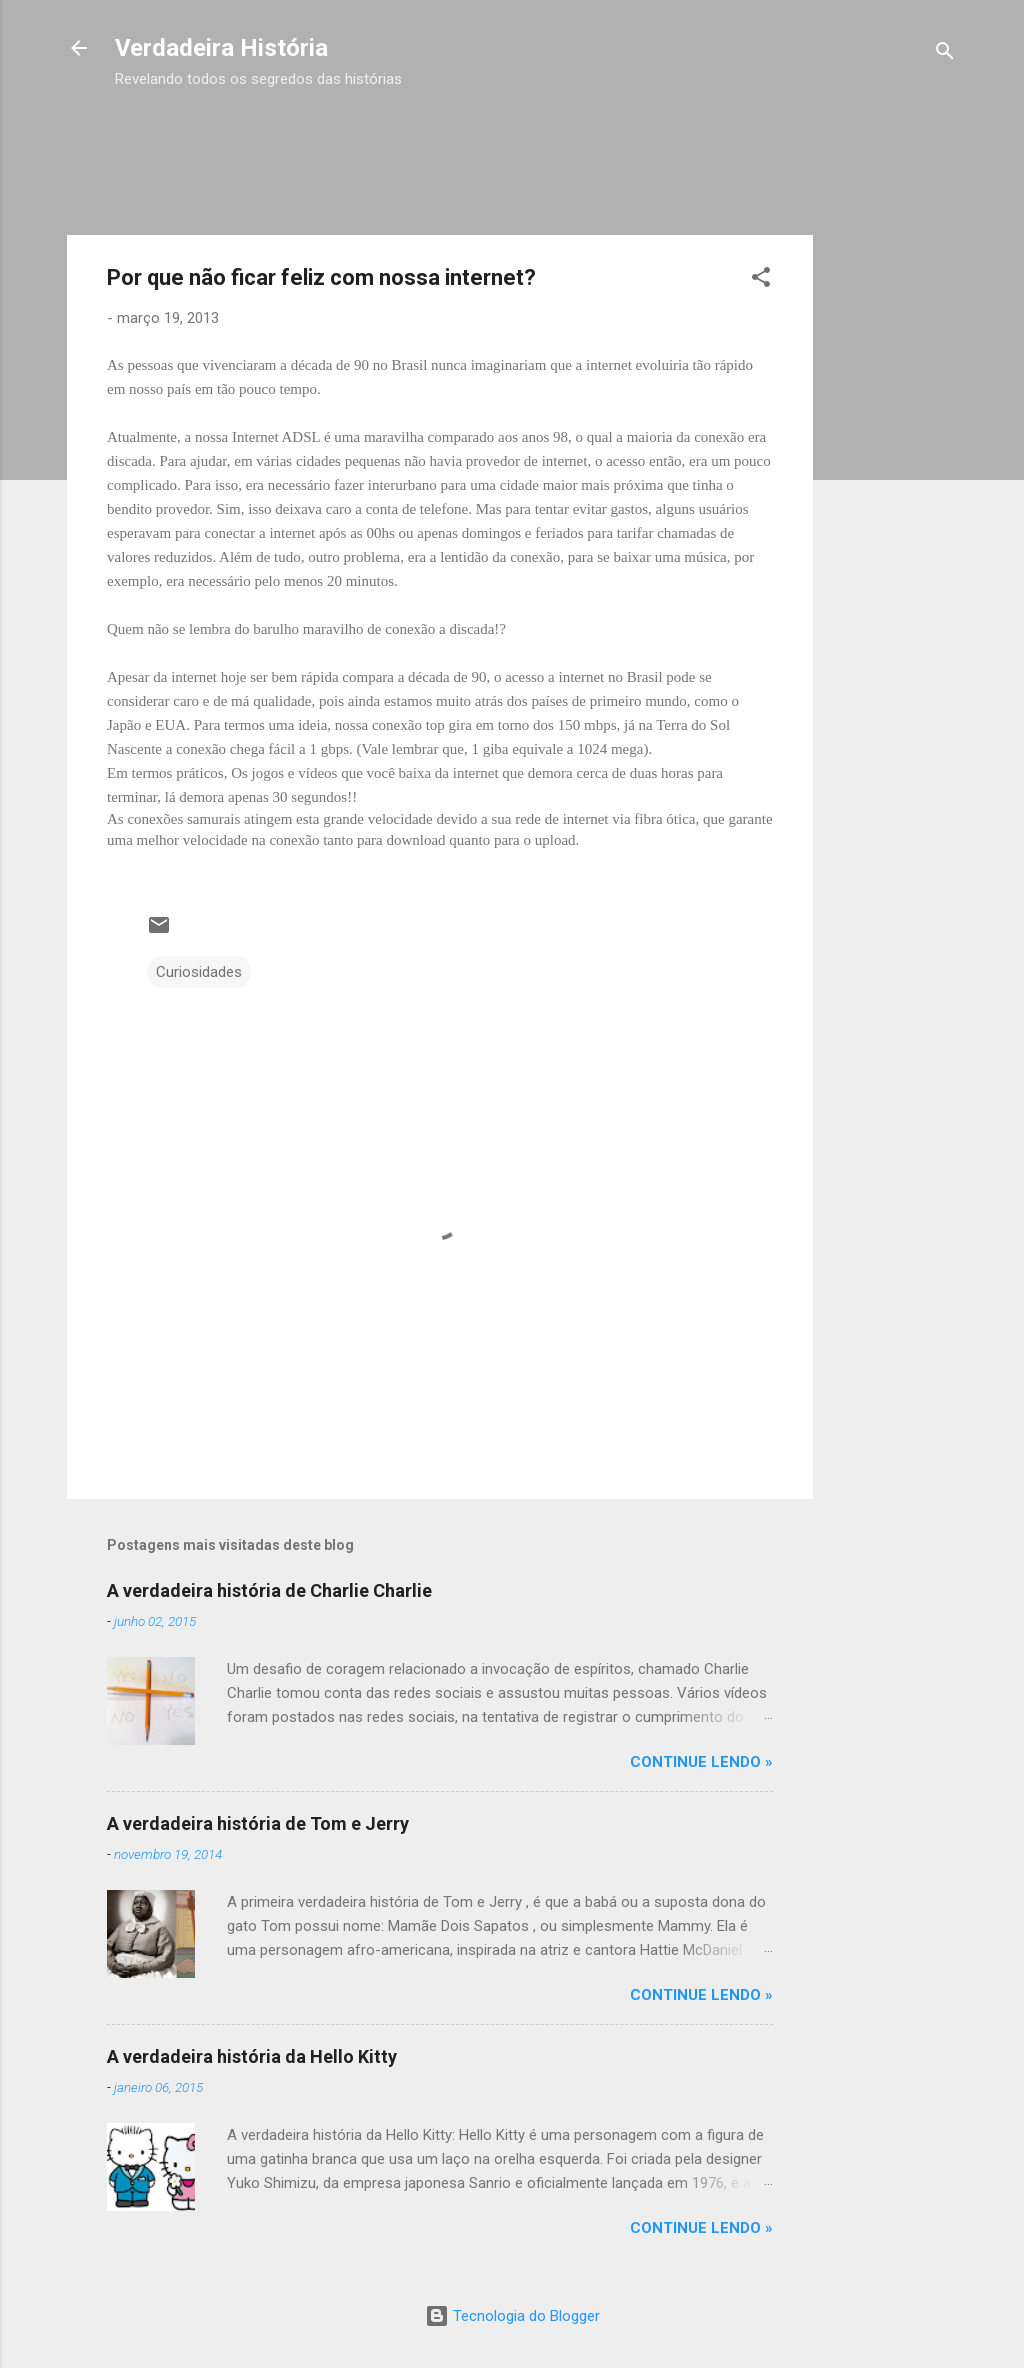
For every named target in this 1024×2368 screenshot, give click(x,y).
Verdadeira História (221, 48)
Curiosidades (199, 972)
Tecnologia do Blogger (512, 2316)
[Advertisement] (479, 138)
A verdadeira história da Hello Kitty (252, 2056)
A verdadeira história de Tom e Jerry (258, 1823)
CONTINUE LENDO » (701, 1762)
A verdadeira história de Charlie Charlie (269, 1590)
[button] (761, 280)
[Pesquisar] (945, 54)
